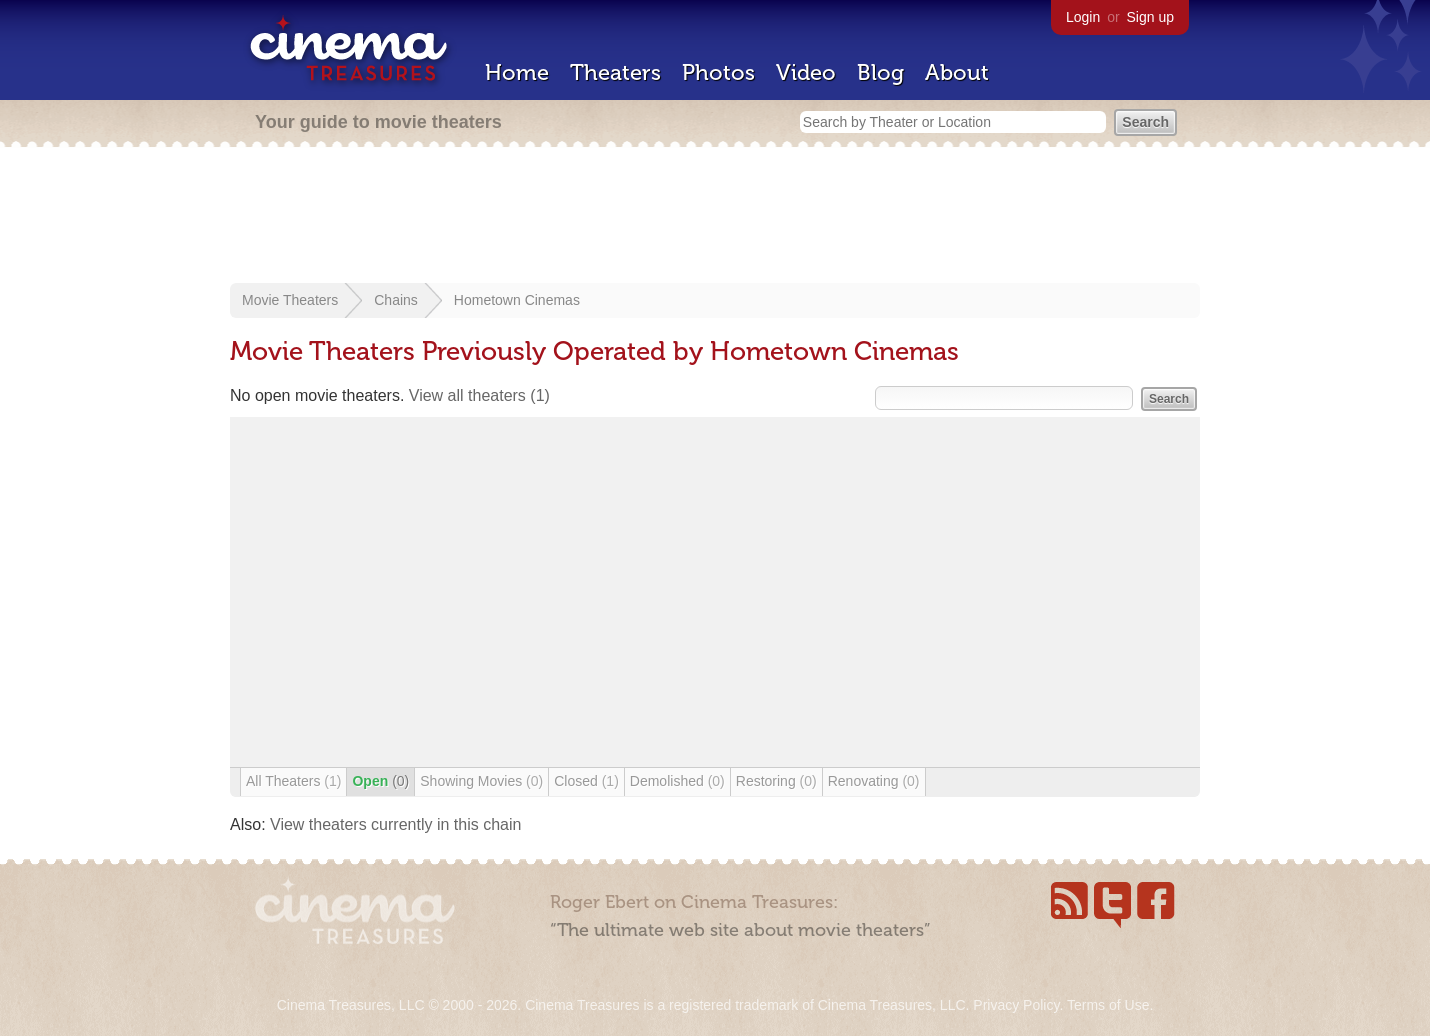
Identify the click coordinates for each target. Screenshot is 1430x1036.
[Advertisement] (715, 217)
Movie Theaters (290, 300)
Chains (396, 300)
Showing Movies (481, 781)
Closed (586, 781)
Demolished (677, 781)
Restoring (776, 781)
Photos (718, 72)
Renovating (874, 781)
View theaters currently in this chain (395, 824)
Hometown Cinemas (517, 300)
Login (1083, 17)
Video (806, 72)
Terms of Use (1108, 1005)
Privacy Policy (1016, 1005)
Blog (880, 72)
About (957, 72)
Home (517, 72)
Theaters (615, 72)
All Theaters (293, 781)
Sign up (1150, 17)
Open (380, 781)
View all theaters (479, 395)
